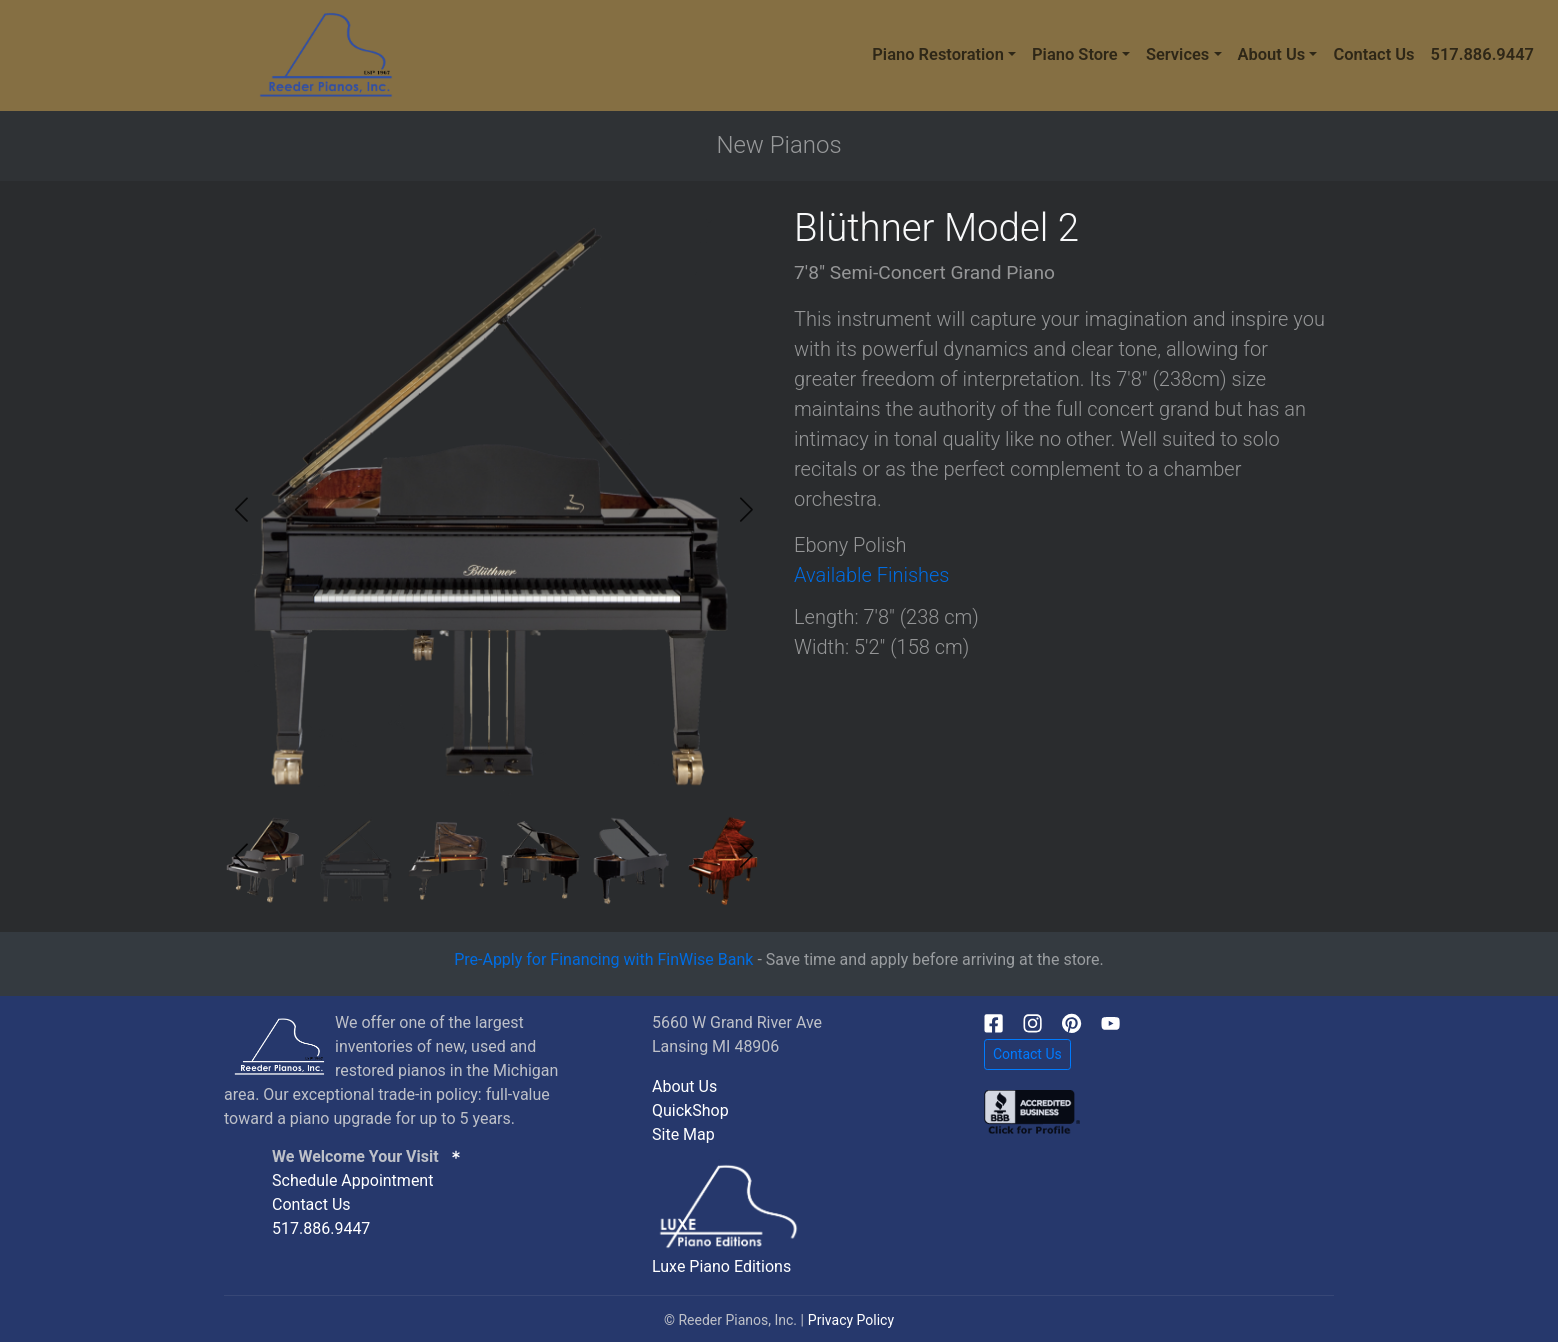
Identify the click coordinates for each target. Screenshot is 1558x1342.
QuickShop (690, 1110)
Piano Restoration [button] (938, 54)
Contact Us (1373, 54)
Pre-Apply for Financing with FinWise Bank (603, 959)
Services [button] (1177, 54)
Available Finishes (872, 575)
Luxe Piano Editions (721, 1266)
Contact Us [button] (1027, 1054)
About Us (684, 1086)
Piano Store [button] (1075, 54)
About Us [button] (1272, 54)
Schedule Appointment (352, 1180)
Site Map (683, 1134)
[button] (746, 509)
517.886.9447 (1482, 54)
